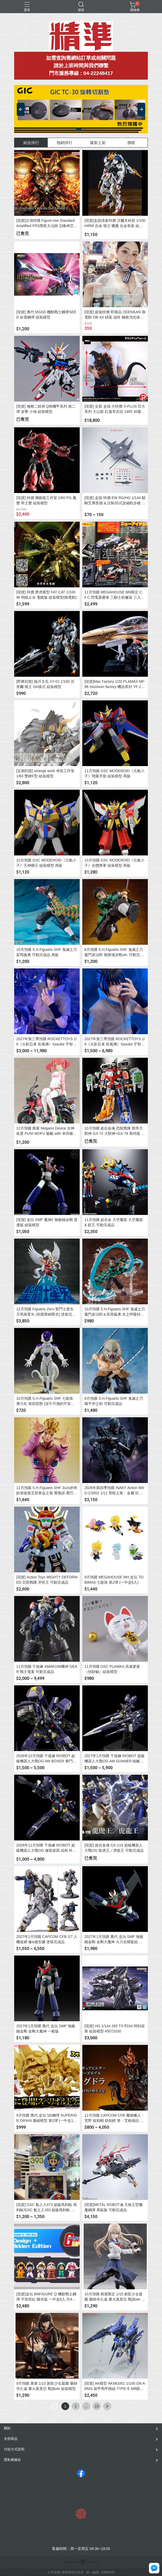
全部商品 (11, 2439)
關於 (7, 2428)
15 (97, 2406)
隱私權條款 (12, 2460)
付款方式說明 (14, 2449)
